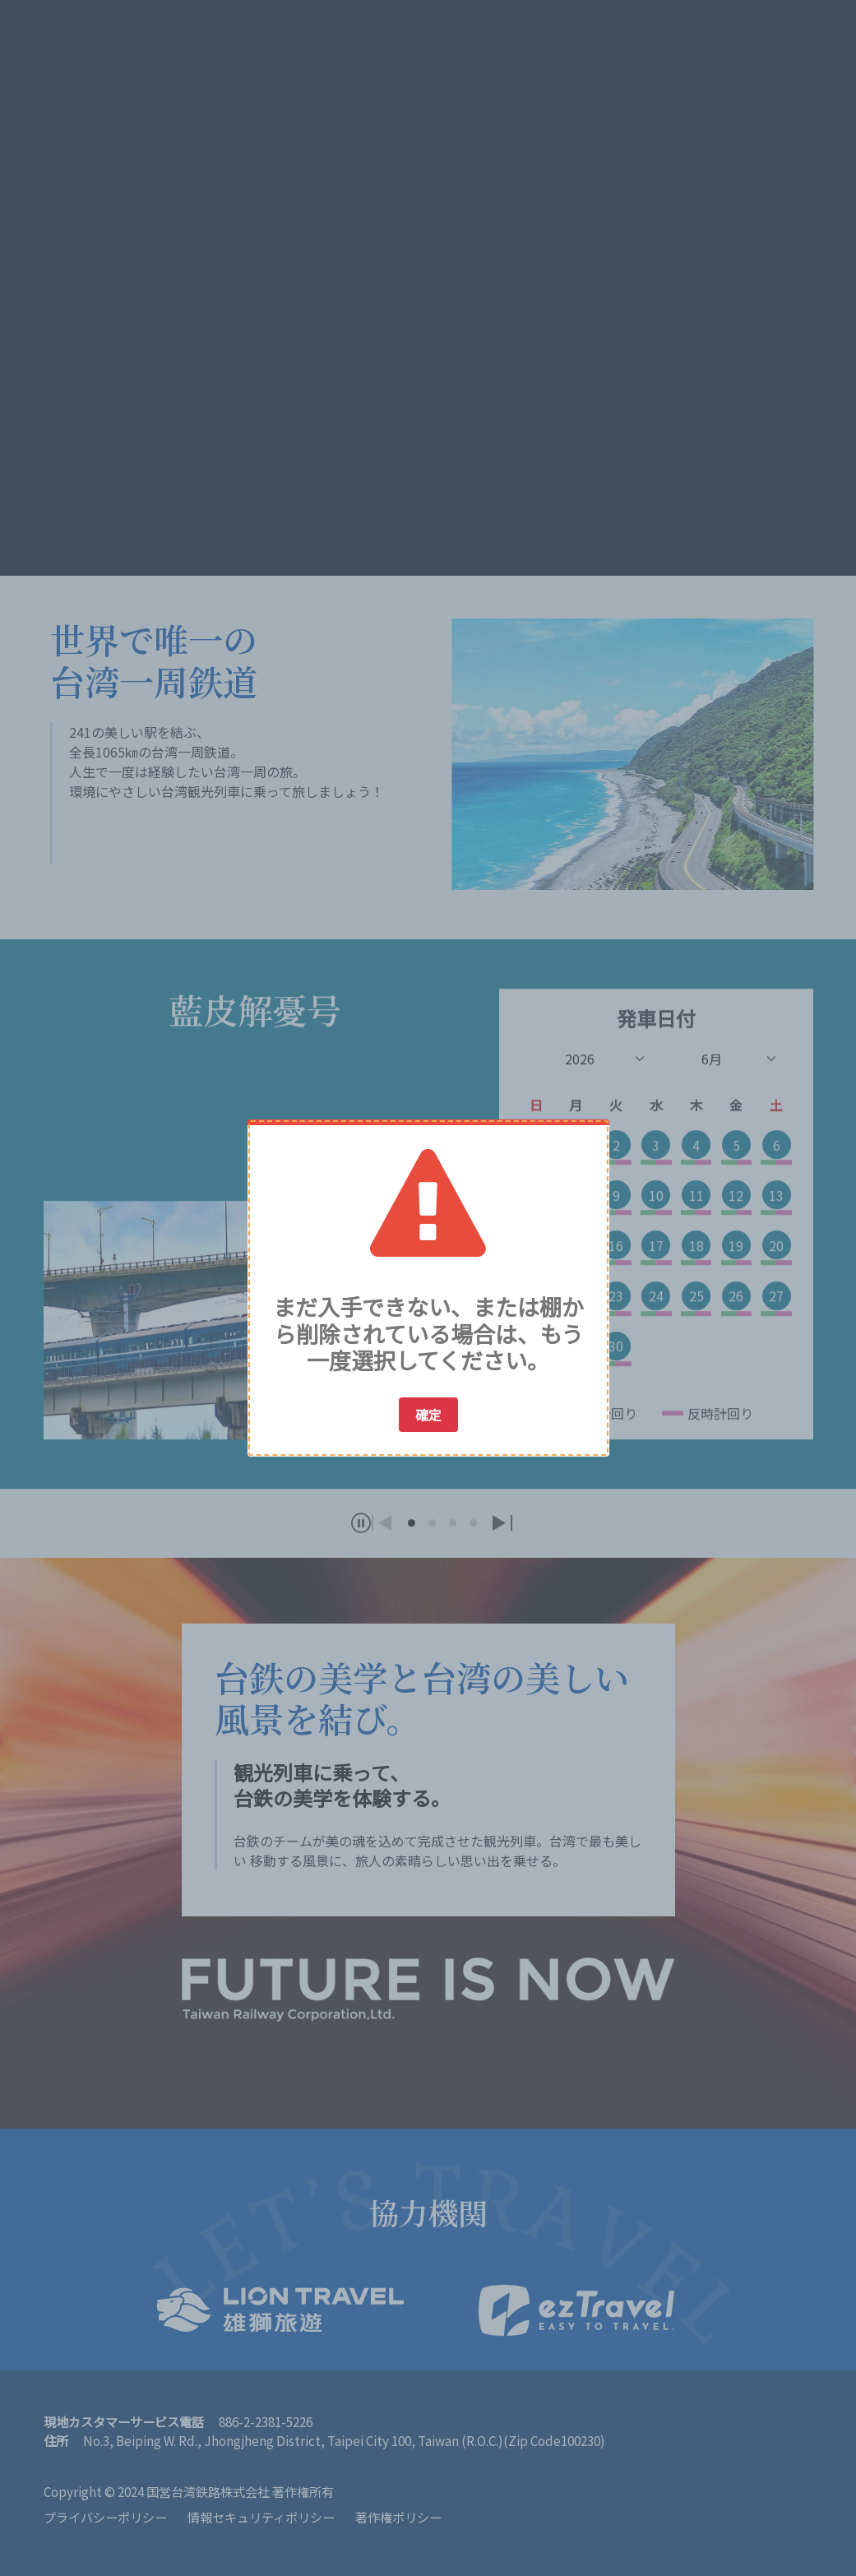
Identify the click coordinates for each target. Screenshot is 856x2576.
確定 (428, 1415)
